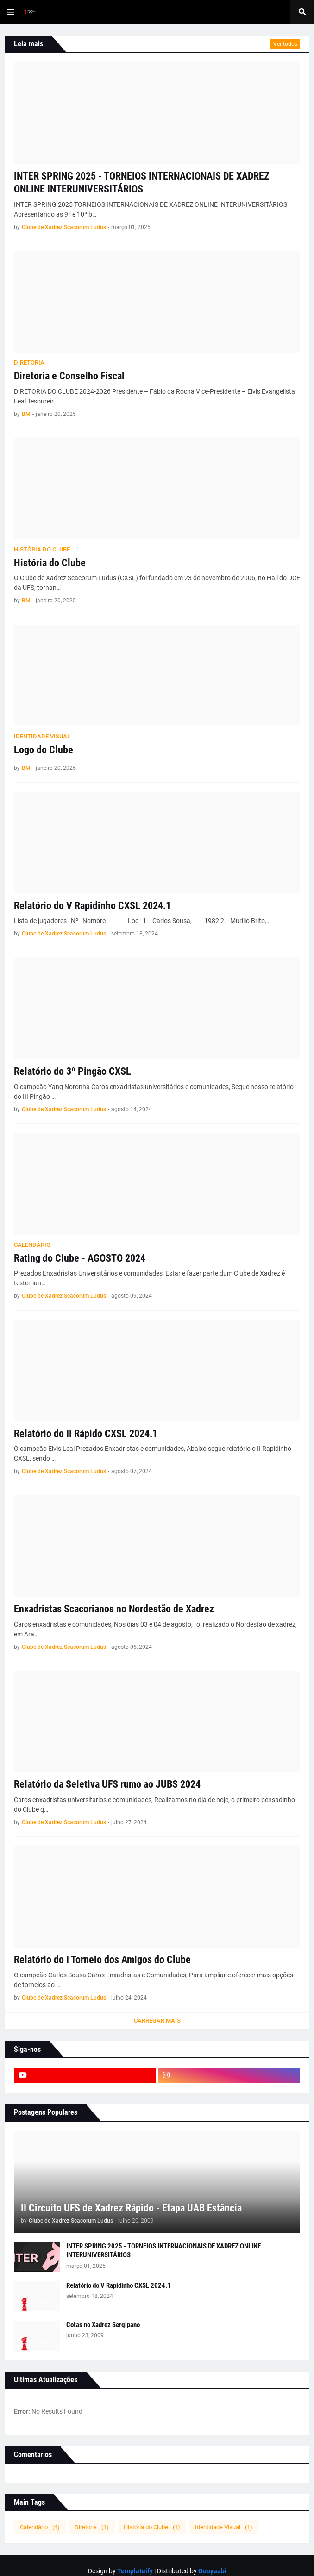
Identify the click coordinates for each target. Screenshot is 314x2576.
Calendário (40, 2527)
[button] (10, 12)
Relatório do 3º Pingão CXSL (72, 1071)
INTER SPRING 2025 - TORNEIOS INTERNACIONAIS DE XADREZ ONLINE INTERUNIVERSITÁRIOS (142, 182)
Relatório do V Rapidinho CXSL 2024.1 (92, 905)
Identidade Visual (223, 2527)
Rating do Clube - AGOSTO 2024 (79, 1258)
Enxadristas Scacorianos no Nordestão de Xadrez (114, 1609)
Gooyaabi (212, 2571)
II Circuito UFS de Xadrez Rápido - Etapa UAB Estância (131, 2208)
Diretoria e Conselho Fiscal (69, 376)
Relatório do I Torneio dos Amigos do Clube (102, 1959)
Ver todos (285, 44)
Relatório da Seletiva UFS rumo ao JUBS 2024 (107, 1784)
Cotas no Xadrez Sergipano (103, 2325)
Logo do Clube (43, 749)
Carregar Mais (157, 2020)
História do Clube (50, 563)
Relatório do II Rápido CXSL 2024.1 (85, 1433)
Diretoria (92, 2527)
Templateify (135, 2571)
